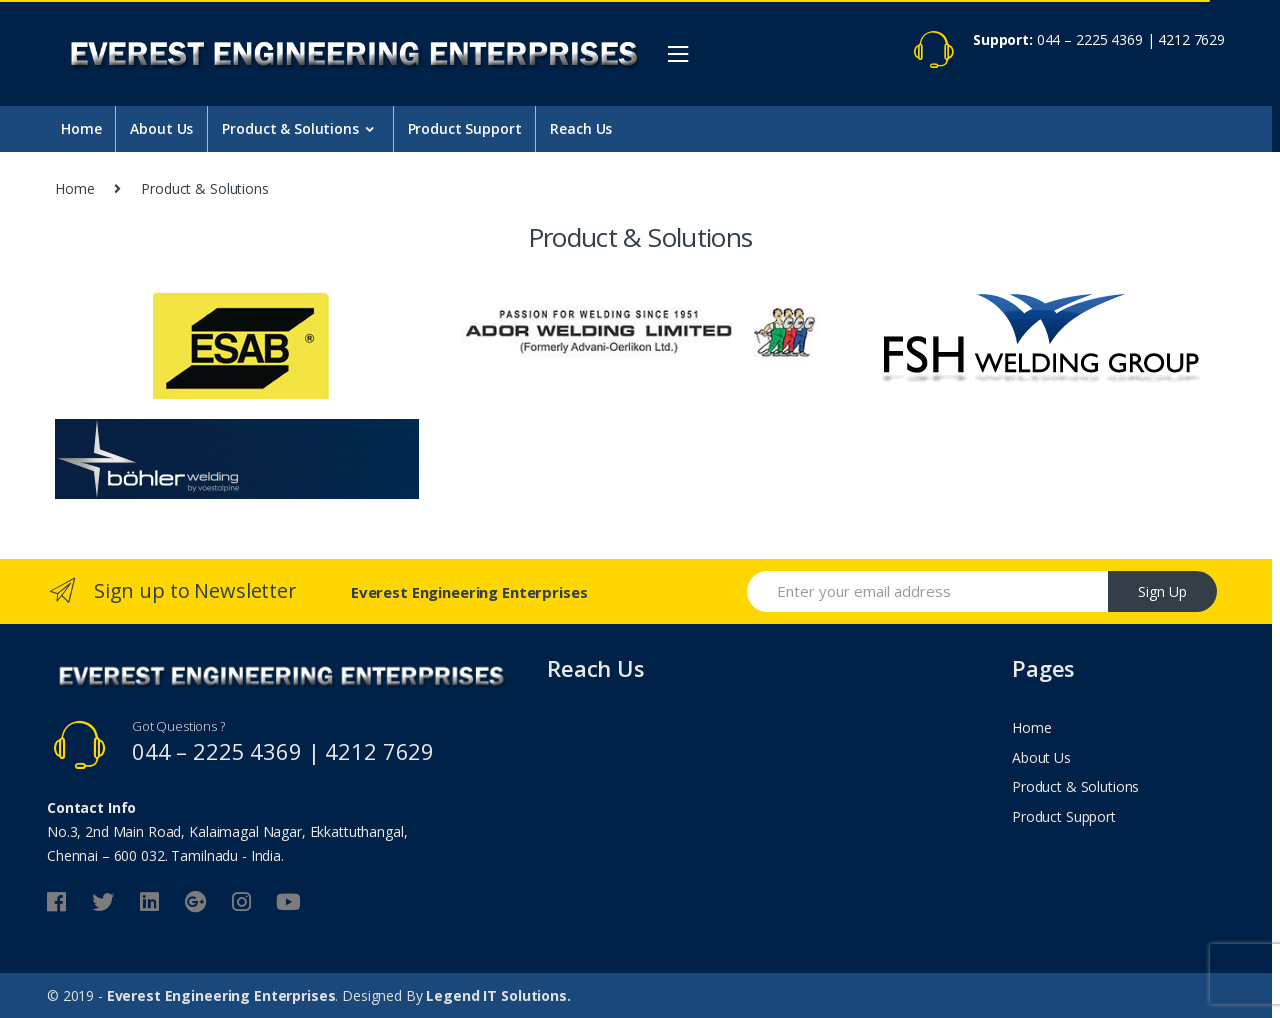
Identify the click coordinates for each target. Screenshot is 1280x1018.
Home (81, 128)
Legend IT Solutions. (498, 995)
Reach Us (581, 128)
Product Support (465, 128)
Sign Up (1162, 591)
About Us (161, 128)
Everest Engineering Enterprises (221, 995)
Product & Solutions (290, 128)
